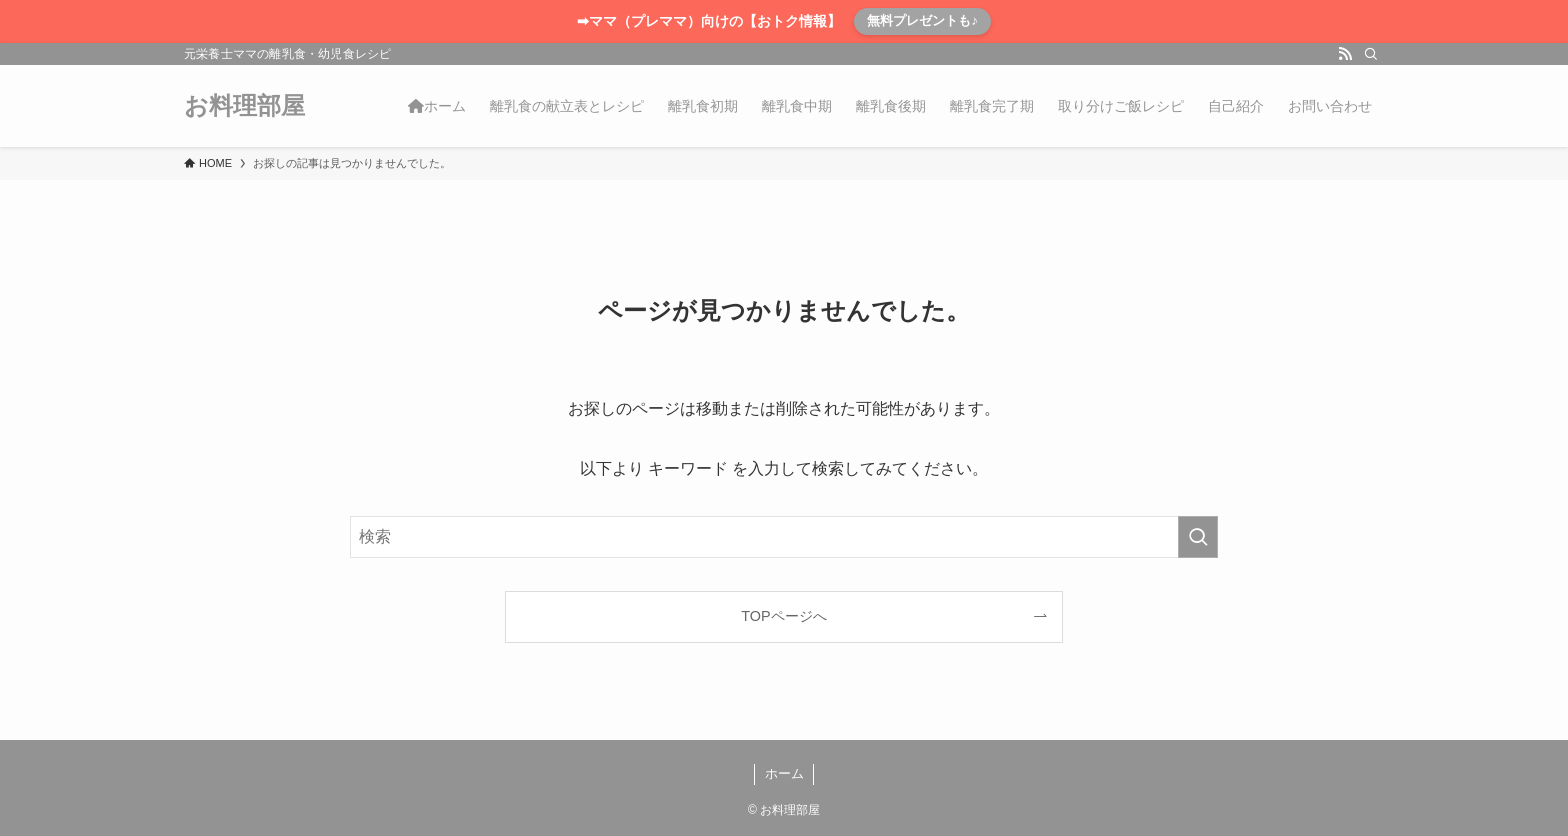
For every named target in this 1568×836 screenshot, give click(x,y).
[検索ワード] (784, 537)
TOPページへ (783, 616)
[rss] (1345, 54)
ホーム (784, 773)
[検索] (1371, 54)
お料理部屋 (244, 106)
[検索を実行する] (1198, 537)
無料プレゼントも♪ (922, 20)
